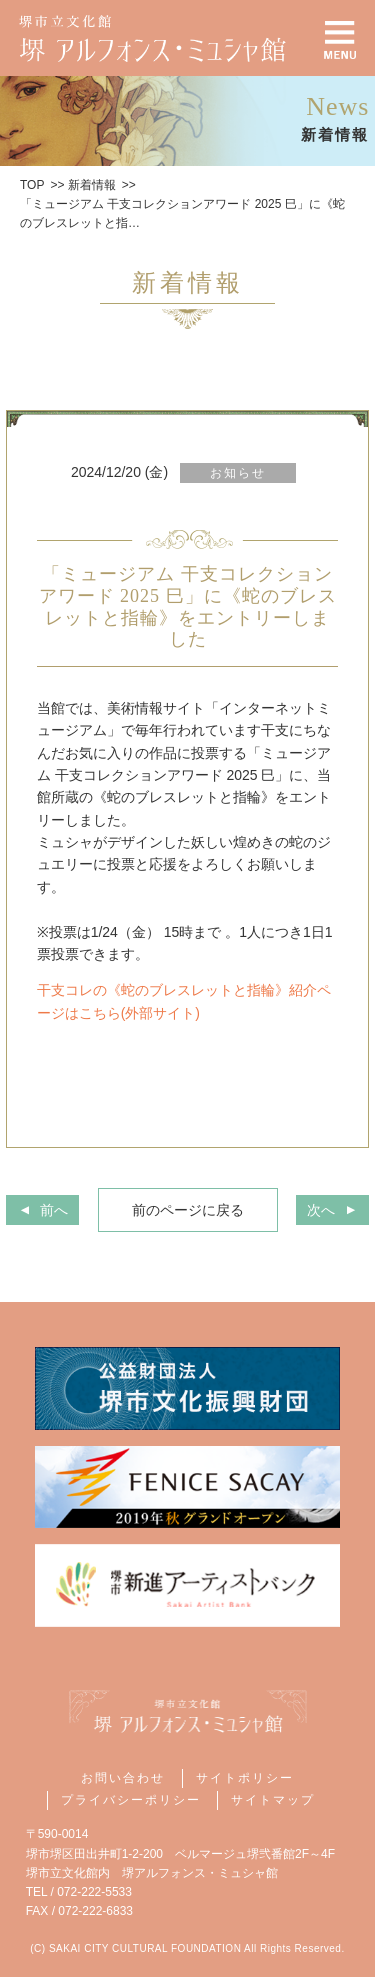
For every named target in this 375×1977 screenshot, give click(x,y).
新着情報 (92, 185)
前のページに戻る (188, 1210)
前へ (54, 1210)
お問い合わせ (123, 1778)
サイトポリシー (245, 1778)
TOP (32, 185)
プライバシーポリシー (131, 1800)
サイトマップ (273, 1800)
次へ (321, 1210)
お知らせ (238, 473)
